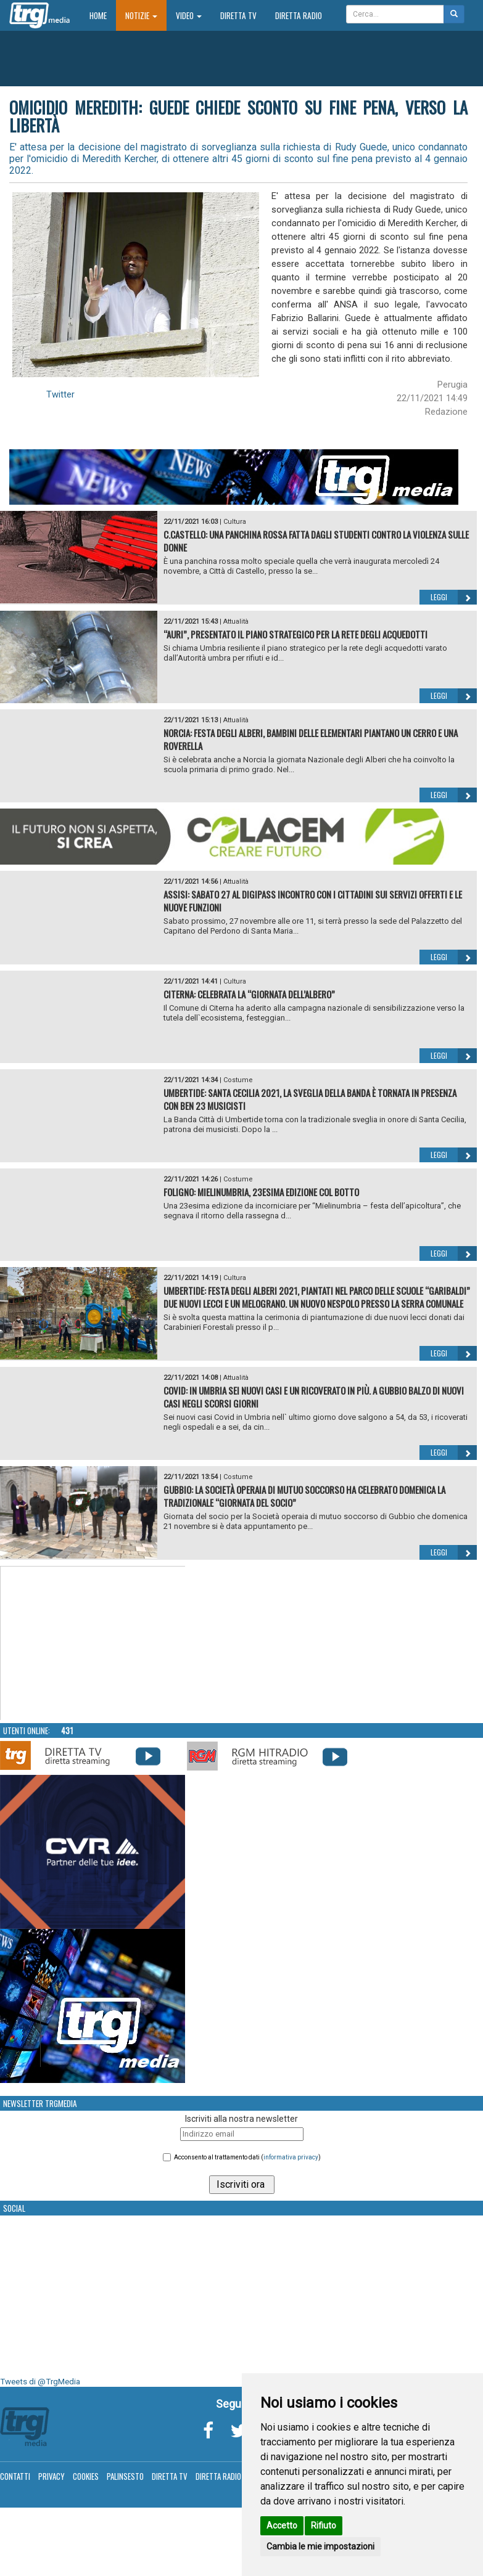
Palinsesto (125, 2476)
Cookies (86, 2476)
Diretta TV (238, 15)
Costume (238, 1080)
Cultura (234, 522)
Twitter (60, 394)
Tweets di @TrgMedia (40, 2381)
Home (102, 15)
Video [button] (189, 15)
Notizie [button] (141, 15)
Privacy (51, 2476)
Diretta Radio (298, 15)
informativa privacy (290, 2157)
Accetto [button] (281, 2525)
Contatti (15, 2476)
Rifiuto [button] (323, 2525)
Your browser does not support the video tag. (93, 1644)
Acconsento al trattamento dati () (247, 2157)
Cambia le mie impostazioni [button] (320, 2546)
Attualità (236, 622)
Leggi (454, 597)
